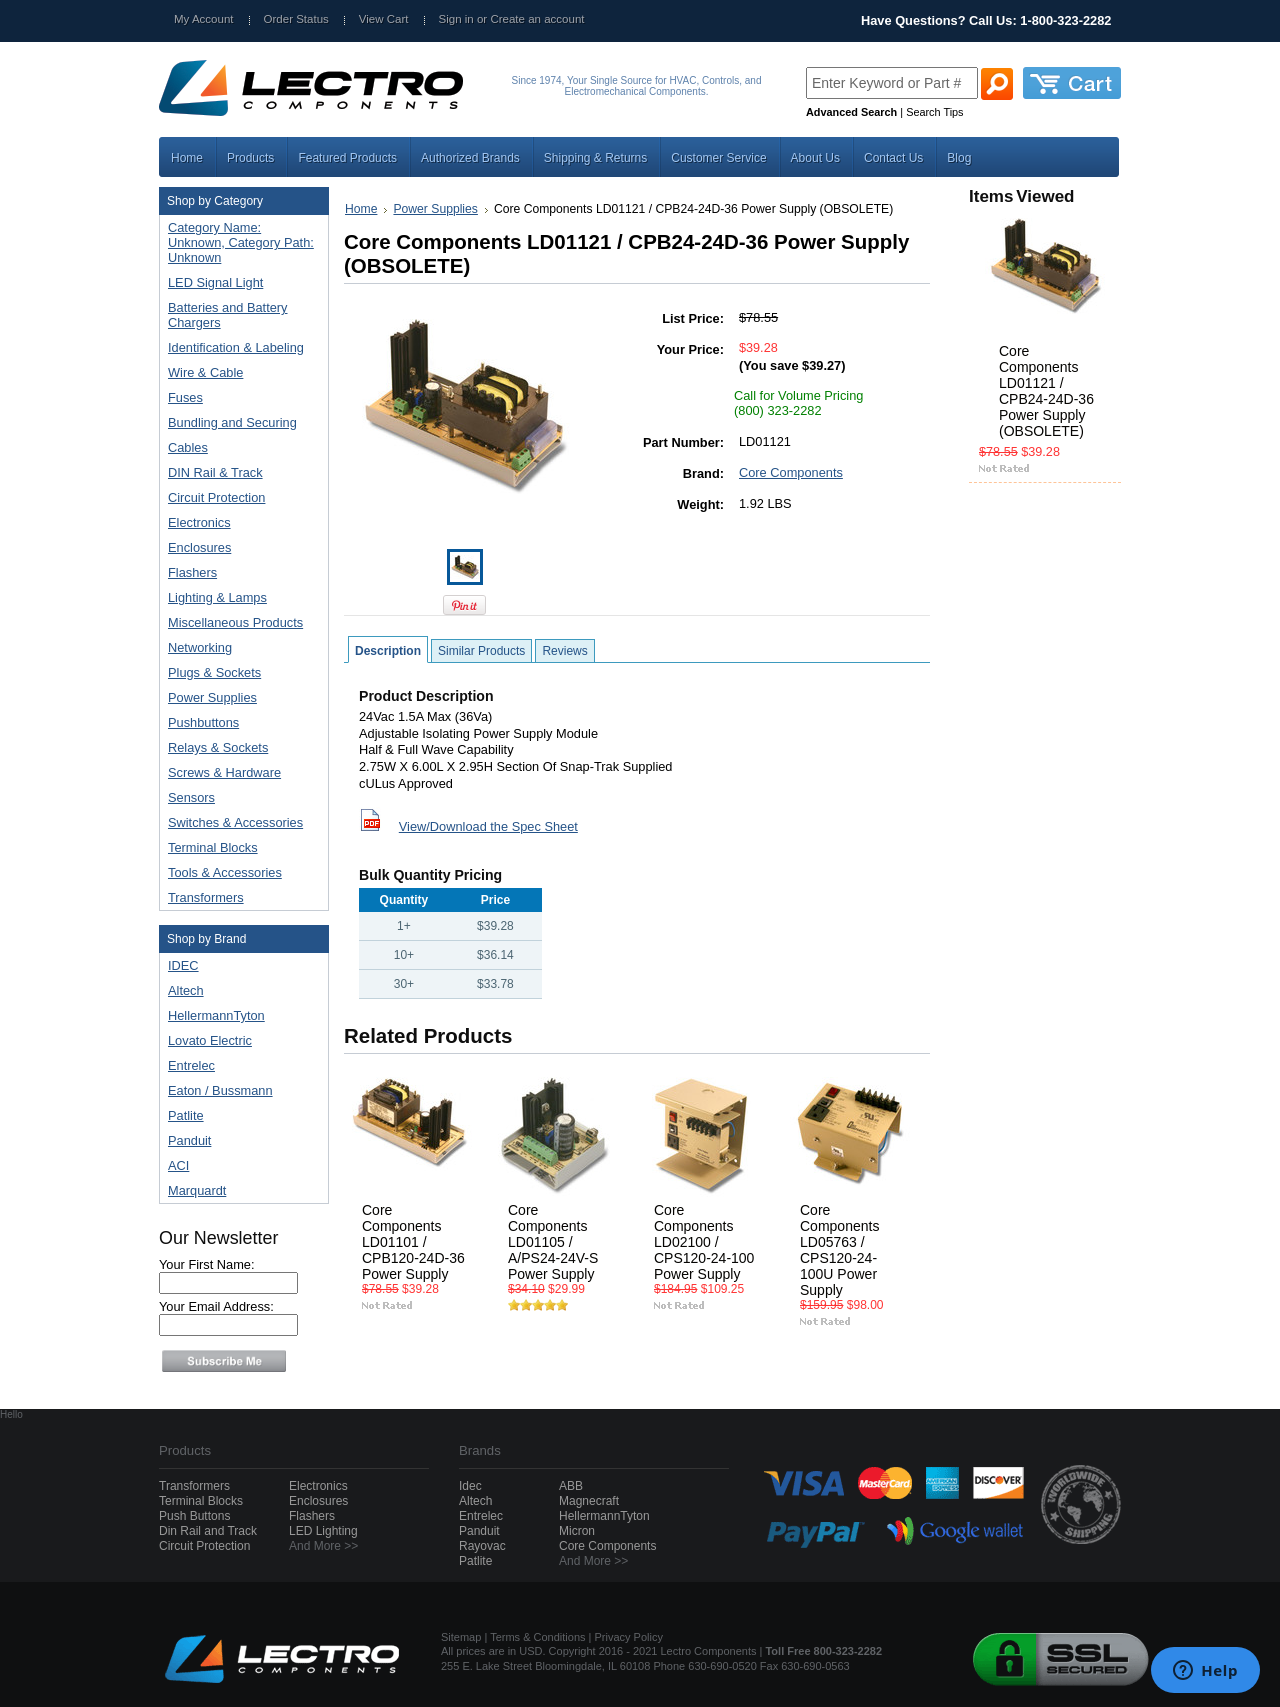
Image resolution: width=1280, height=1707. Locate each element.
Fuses (239, 398)
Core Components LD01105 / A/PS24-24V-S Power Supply (553, 1242)
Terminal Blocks (239, 848)
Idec (470, 1486)
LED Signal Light (215, 282)
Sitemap (461, 1637)
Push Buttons (194, 1516)
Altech (186, 990)
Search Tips (934, 112)
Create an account (537, 19)
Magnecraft (589, 1501)
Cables (239, 448)
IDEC (183, 965)
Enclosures (239, 548)
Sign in (456, 19)
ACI (178, 1165)
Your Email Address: (216, 1306)
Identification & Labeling (239, 348)
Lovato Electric (210, 1040)
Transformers (239, 898)
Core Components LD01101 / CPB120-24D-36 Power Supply (413, 1242)
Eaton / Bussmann (220, 1090)
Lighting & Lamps (239, 598)
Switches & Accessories (239, 823)
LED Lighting (323, 1531)
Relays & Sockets (239, 748)
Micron (577, 1531)
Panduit (189, 1140)
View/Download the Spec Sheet (488, 826)
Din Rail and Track (208, 1531)
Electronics (239, 523)
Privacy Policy (629, 1637)
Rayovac (482, 1546)
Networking (239, 648)
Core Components (791, 472)
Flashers (192, 572)
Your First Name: (207, 1264)
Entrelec (191, 1065)
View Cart (384, 19)
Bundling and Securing (239, 423)
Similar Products (481, 651)
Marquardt (197, 1190)
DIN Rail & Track (239, 473)
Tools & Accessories (239, 873)
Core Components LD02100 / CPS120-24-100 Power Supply (704, 1242)
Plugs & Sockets (239, 673)
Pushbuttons (239, 723)
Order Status (296, 19)
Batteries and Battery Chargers (228, 315)
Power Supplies (239, 698)
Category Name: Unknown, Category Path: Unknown (241, 242)
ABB (571, 1486)
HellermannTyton (216, 1015)
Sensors (239, 798)
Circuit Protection (239, 498)
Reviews (564, 651)
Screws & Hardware (239, 773)
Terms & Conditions (537, 1637)
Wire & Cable (239, 373)
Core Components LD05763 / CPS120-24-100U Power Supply (839, 1250)
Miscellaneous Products (239, 623)
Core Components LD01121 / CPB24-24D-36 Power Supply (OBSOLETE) (1046, 391)
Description (388, 651)
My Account (204, 19)
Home (361, 209)
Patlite (186, 1115)
